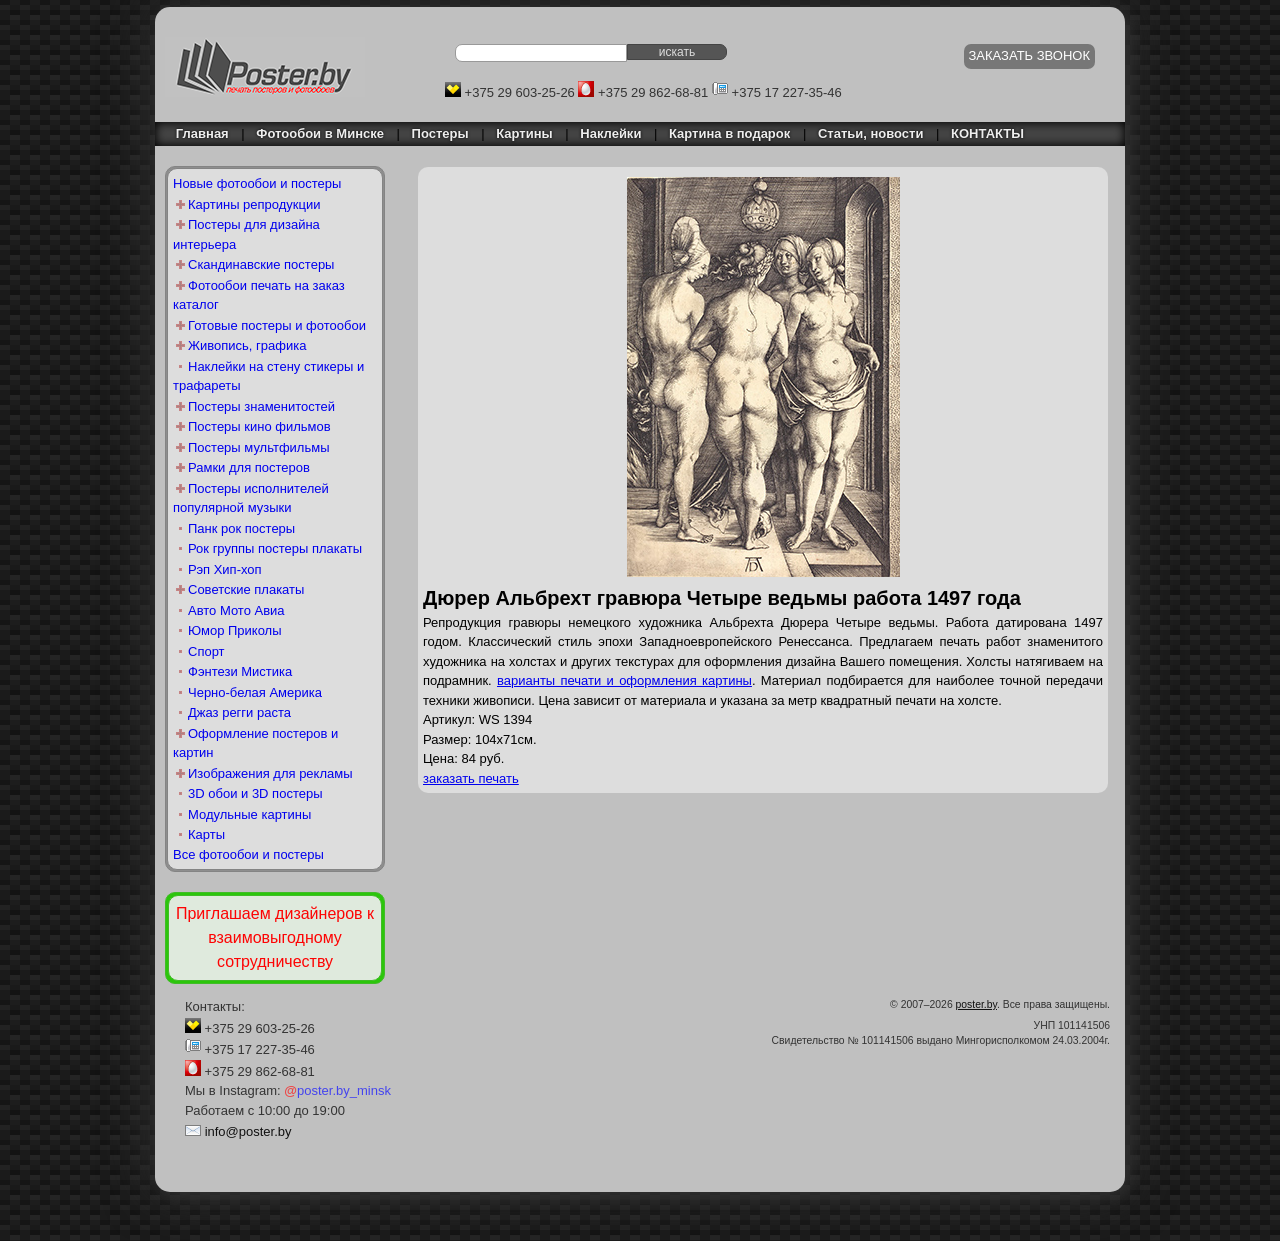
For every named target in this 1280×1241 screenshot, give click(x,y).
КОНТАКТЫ (987, 133)
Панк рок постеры (241, 528)
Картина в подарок (729, 133)
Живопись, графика (247, 345)
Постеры (440, 133)
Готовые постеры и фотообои (277, 325)
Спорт (206, 651)
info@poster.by (248, 1131)
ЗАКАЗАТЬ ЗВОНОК (1030, 55)
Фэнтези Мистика (240, 671)
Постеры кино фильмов (259, 426)
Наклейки (610, 133)
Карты (206, 834)
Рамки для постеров (249, 467)
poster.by (976, 1004)
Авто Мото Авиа (236, 610)
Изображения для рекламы (270, 773)
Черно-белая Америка (255, 692)
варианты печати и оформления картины (624, 680)
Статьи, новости (871, 133)
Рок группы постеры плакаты (275, 548)
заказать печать (471, 778)
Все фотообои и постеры (248, 854)
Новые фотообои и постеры (257, 183)
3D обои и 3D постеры (255, 793)
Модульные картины (249, 814)
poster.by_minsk (337, 1090)
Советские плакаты (246, 589)
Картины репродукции (254, 204)
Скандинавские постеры (261, 264)
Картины (524, 133)
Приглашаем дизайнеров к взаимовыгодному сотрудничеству (275, 937)
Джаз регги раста (239, 712)
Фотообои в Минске (320, 133)
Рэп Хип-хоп (225, 569)
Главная (197, 133)
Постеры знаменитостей (261, 406)
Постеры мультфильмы (259, 447)
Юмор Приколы (235, 630)
